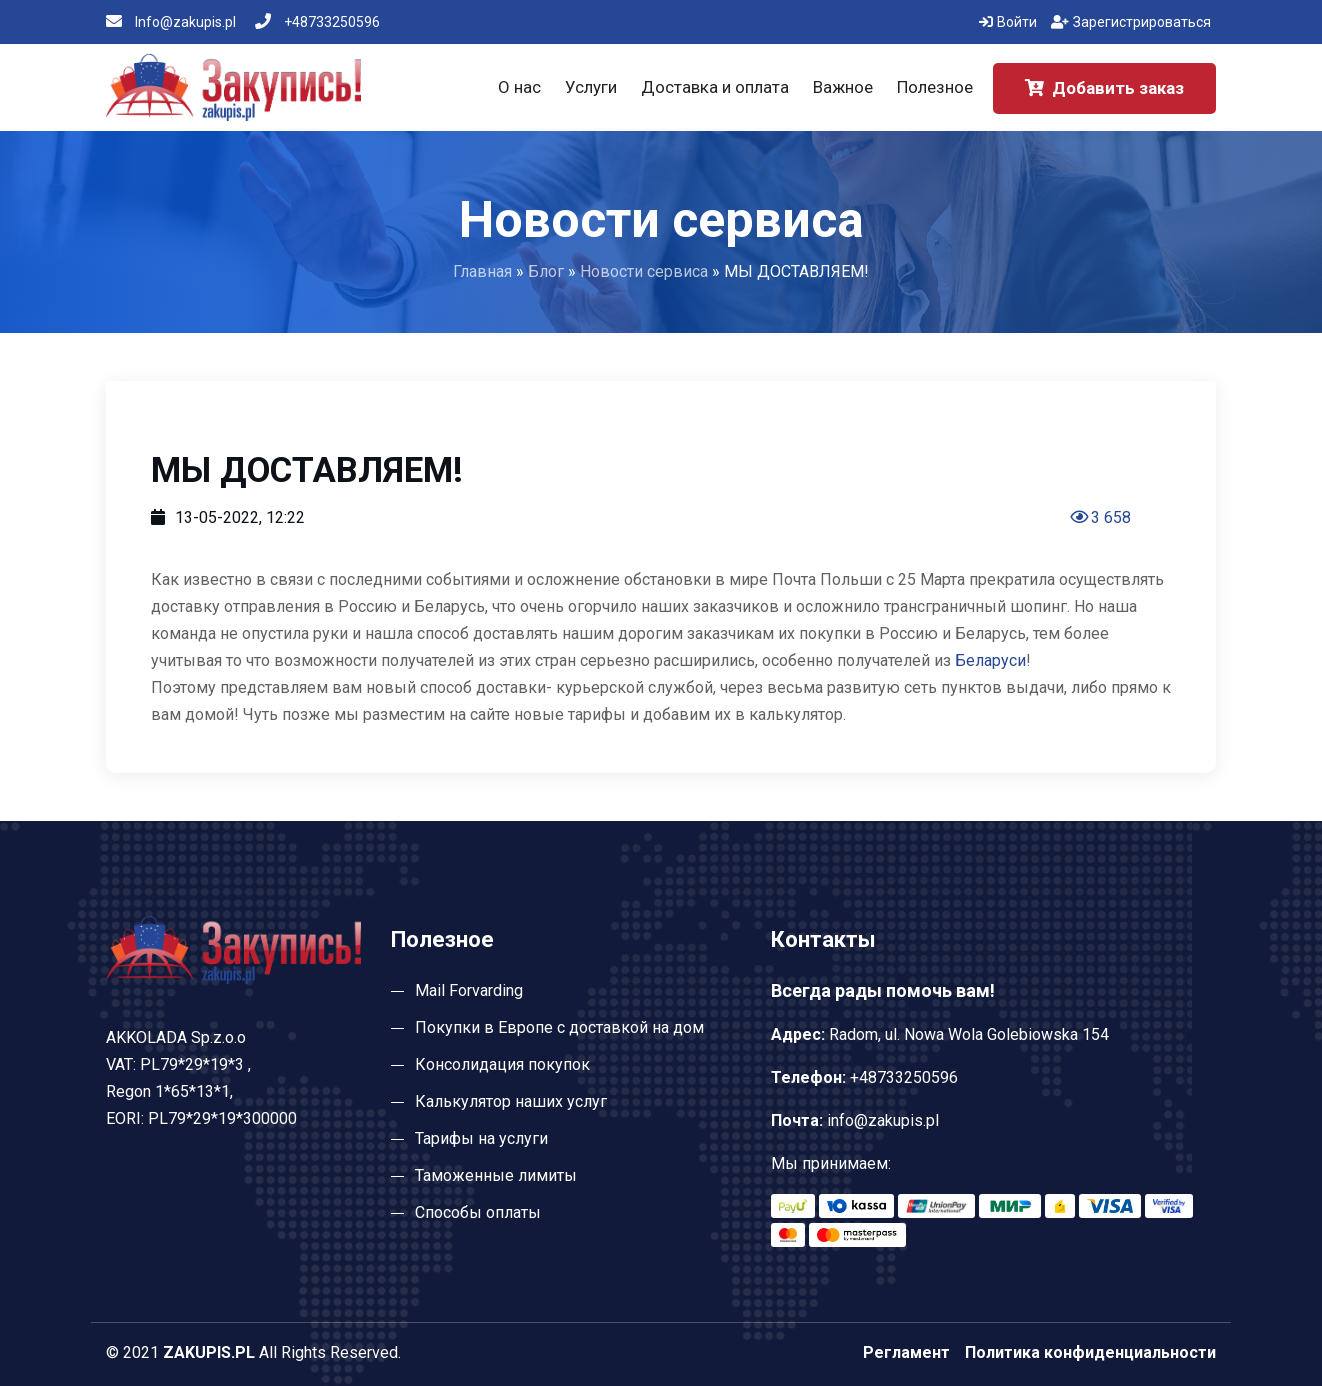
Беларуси (990, 660)
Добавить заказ (1104, 88)
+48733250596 (317, 22)
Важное (843, 87)
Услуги (591, 87)
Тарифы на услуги (481, 1138)
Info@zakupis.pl (171, 22)
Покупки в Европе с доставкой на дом (559, 1027)
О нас (519, 87)
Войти (1008, 22)
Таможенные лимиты (496, 1175)
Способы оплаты (478, 1212)
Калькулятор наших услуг (511, 1101)
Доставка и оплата (715, 87)
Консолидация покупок (502, 1064)
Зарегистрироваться (1131, 22)
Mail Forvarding (469, 990)
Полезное (935, 87)
